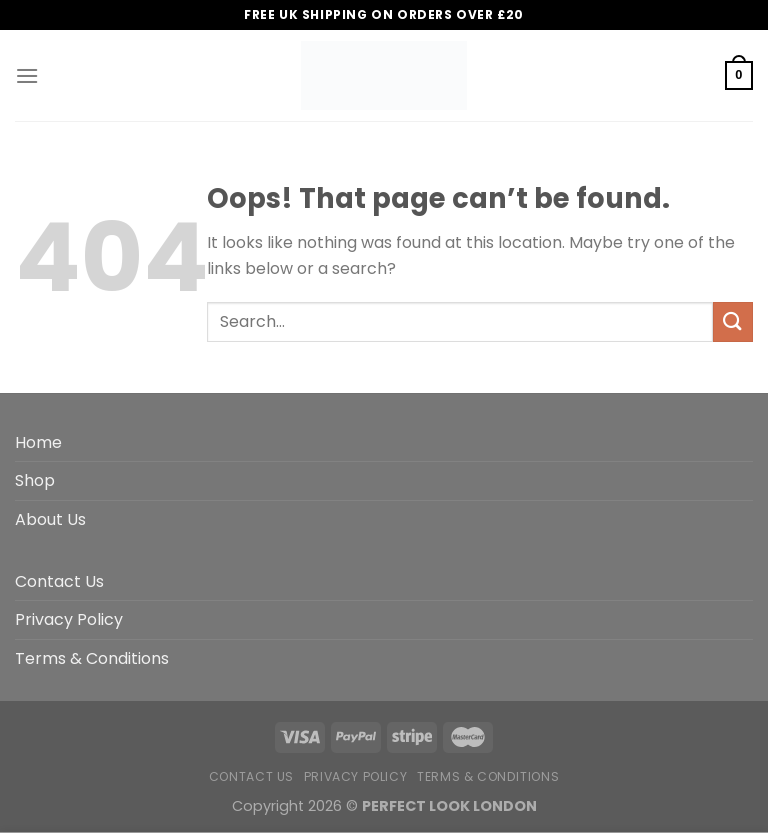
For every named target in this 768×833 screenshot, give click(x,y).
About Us (50, 519)
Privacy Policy (69, 619)
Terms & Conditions (92, 658)
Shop (35, 480)
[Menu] (27, 75)
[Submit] (733, 321)
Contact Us (59, 581)
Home (38, 442)
